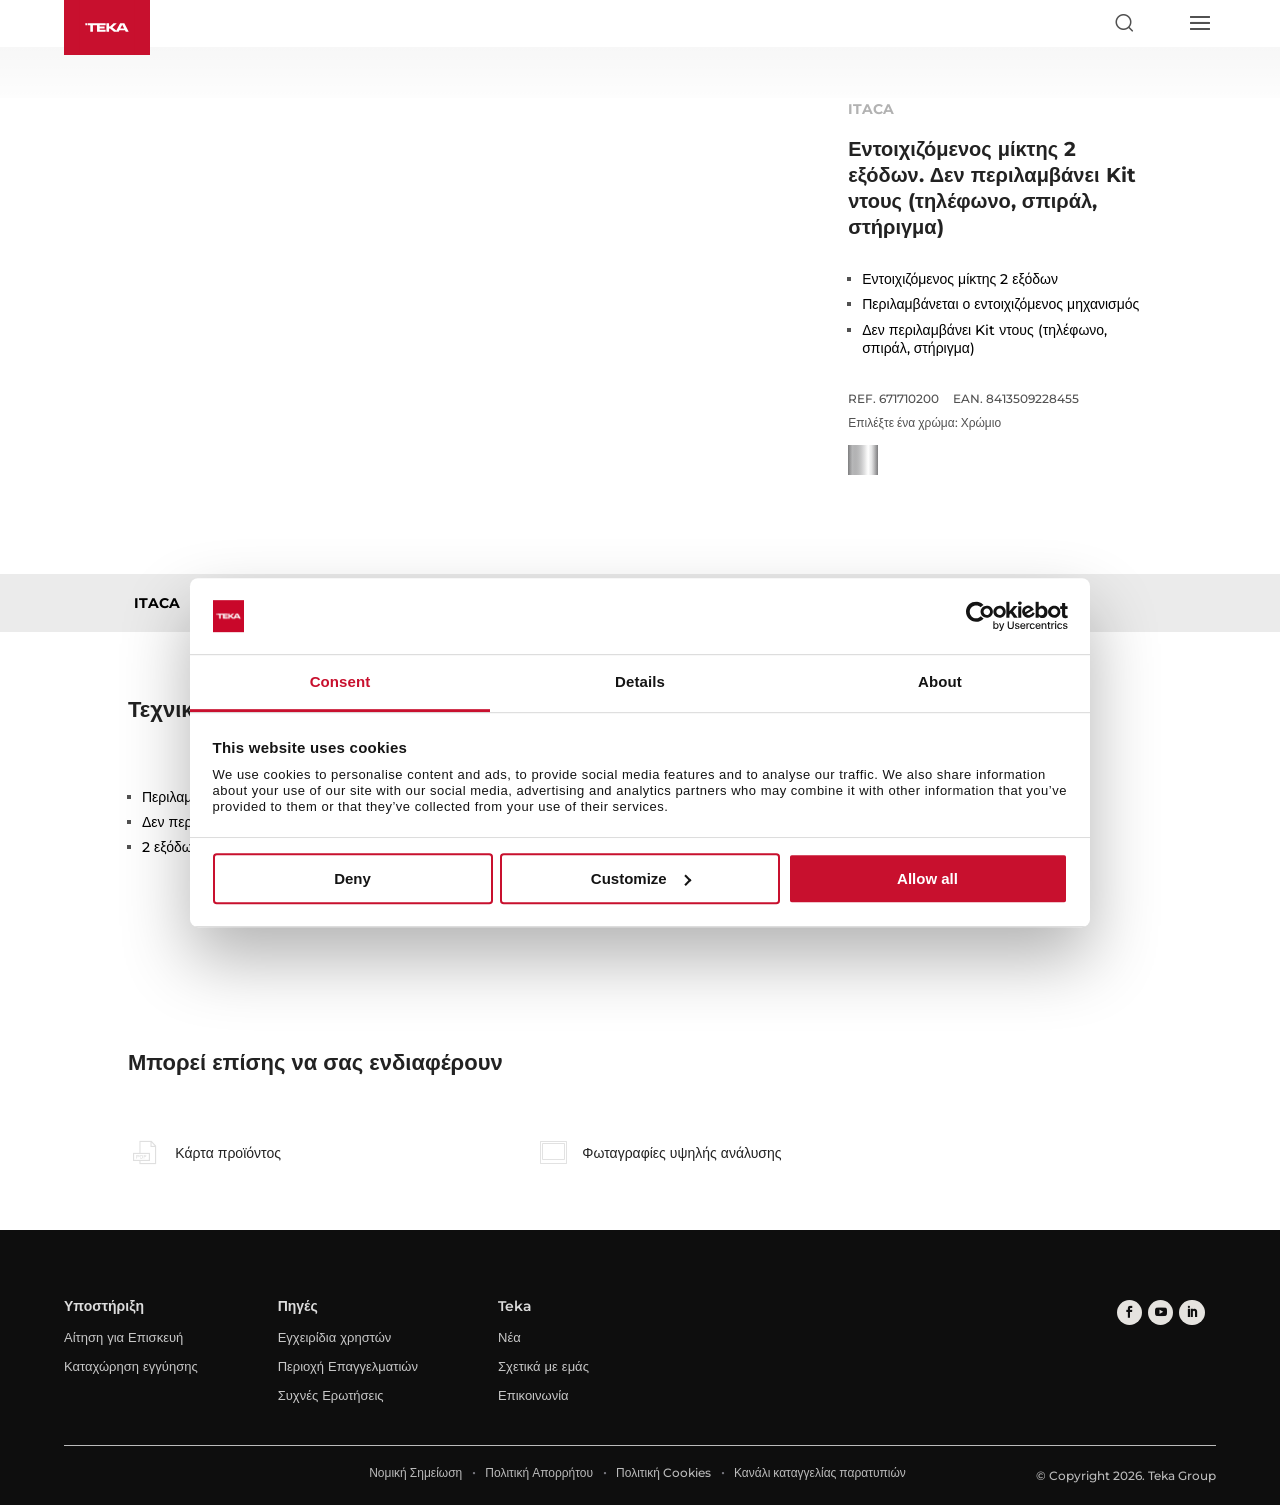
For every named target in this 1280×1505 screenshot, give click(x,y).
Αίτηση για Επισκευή (123, 1337)
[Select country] (1161, 23)
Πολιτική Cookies (663, 1472)
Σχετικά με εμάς (543, 1366)
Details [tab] (640, 682)
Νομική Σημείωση (415, 1472)
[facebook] (1128, 1311)
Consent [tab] (340, 682)
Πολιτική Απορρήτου (539, 1472)
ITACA (157, 603)
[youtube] (1158, 1311)
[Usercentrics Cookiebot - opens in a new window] (980, 616)
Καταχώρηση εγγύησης (131, 1366)
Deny (352, 878)
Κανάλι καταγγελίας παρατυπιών (820, 1472)
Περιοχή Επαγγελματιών (348, 1366)
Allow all (927, 878)
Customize (641, 878)
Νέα (509, 1337)
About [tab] (940, 682)
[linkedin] (1188, 1311)
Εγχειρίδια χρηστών (335, 1337)
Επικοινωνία (533, 1395)
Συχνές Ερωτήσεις (331, 1395)
